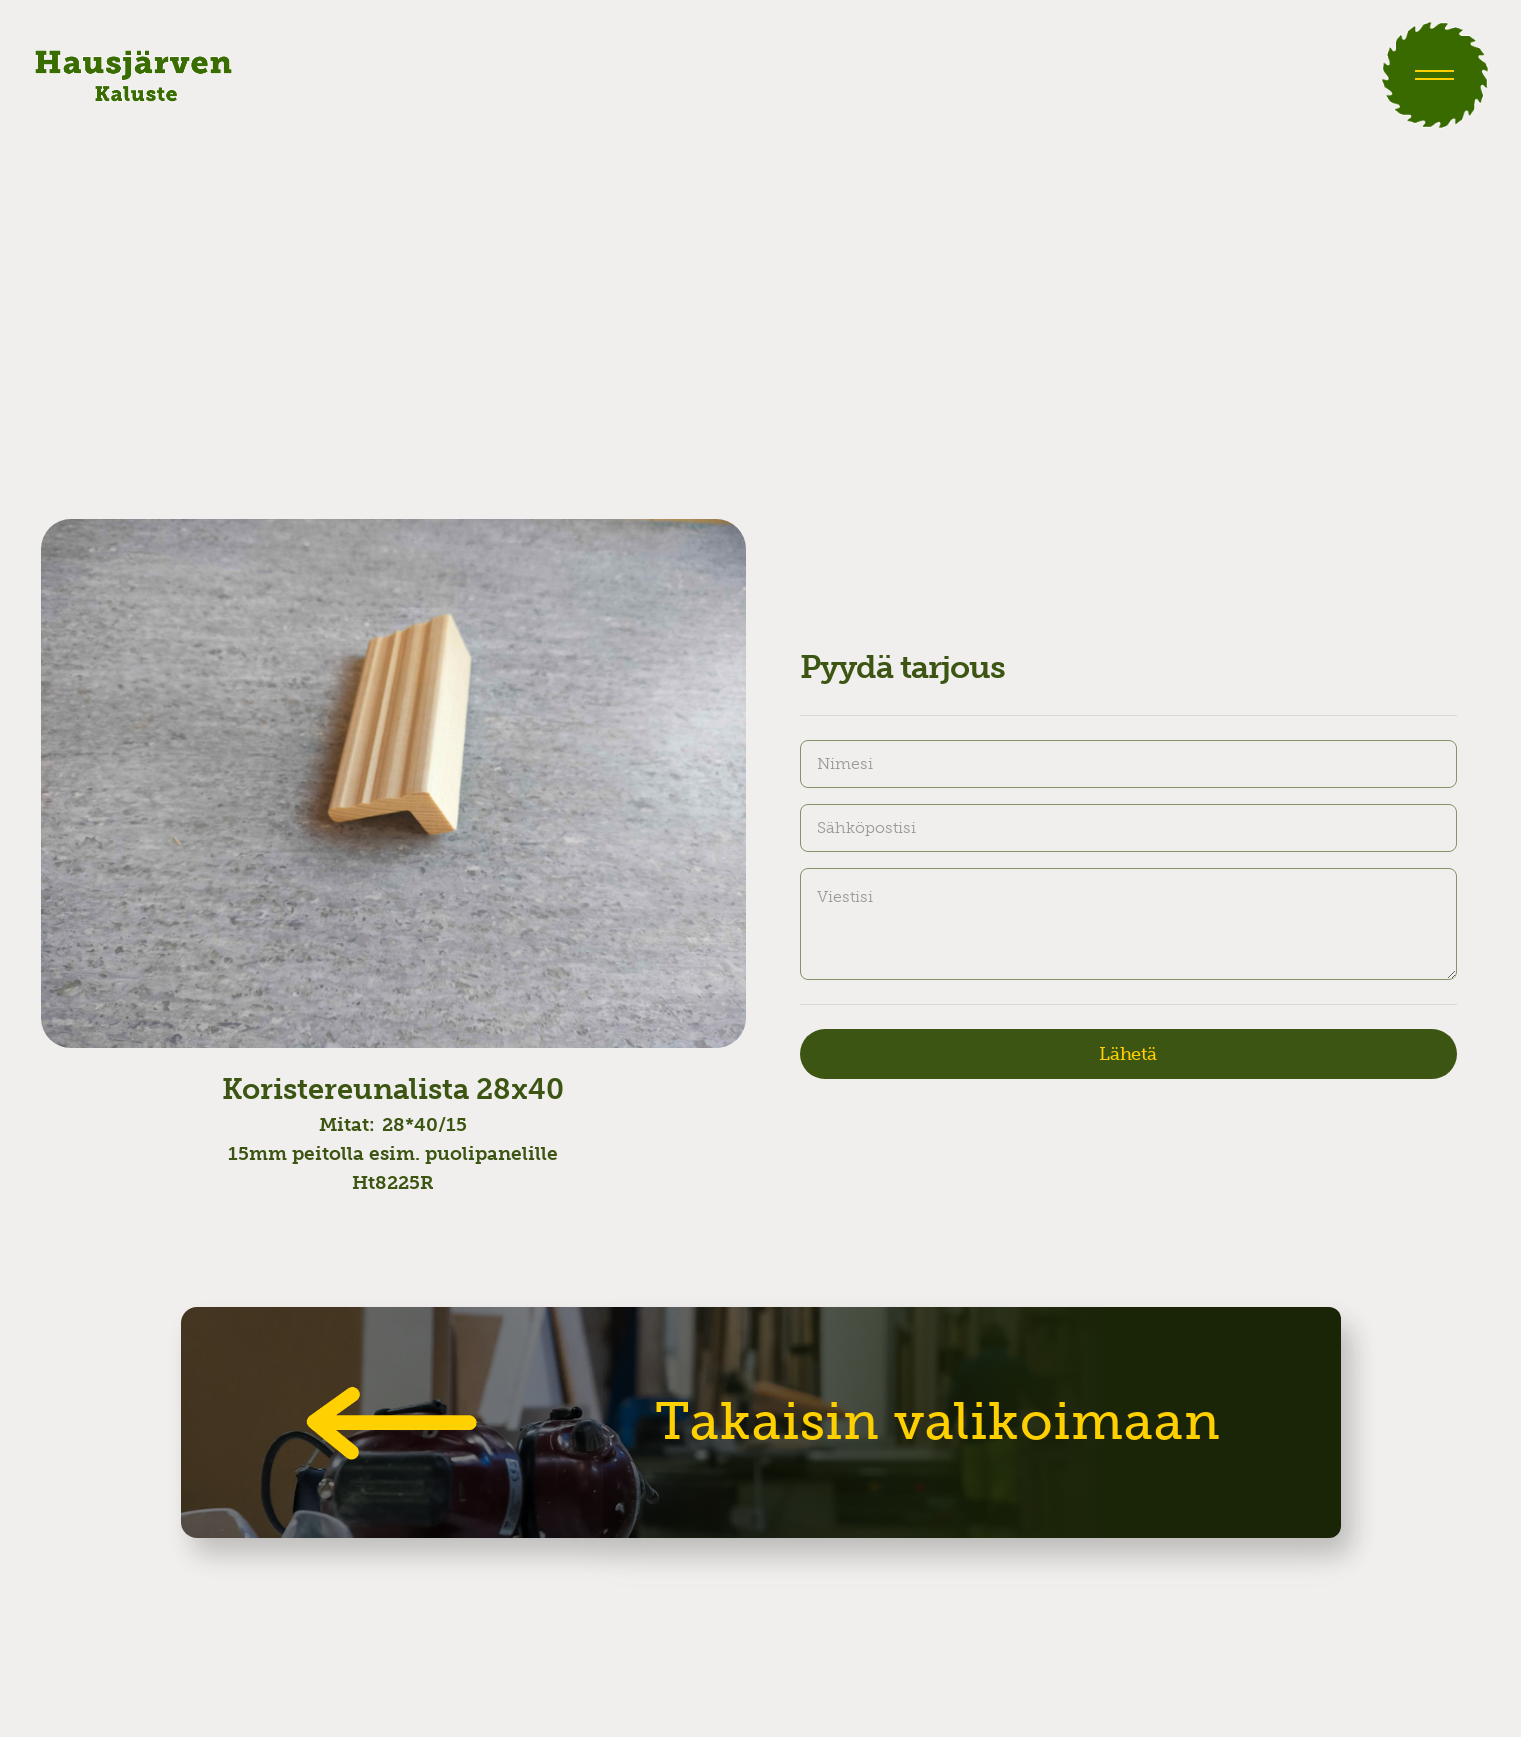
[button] (1435, 75)
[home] (133, 75)
